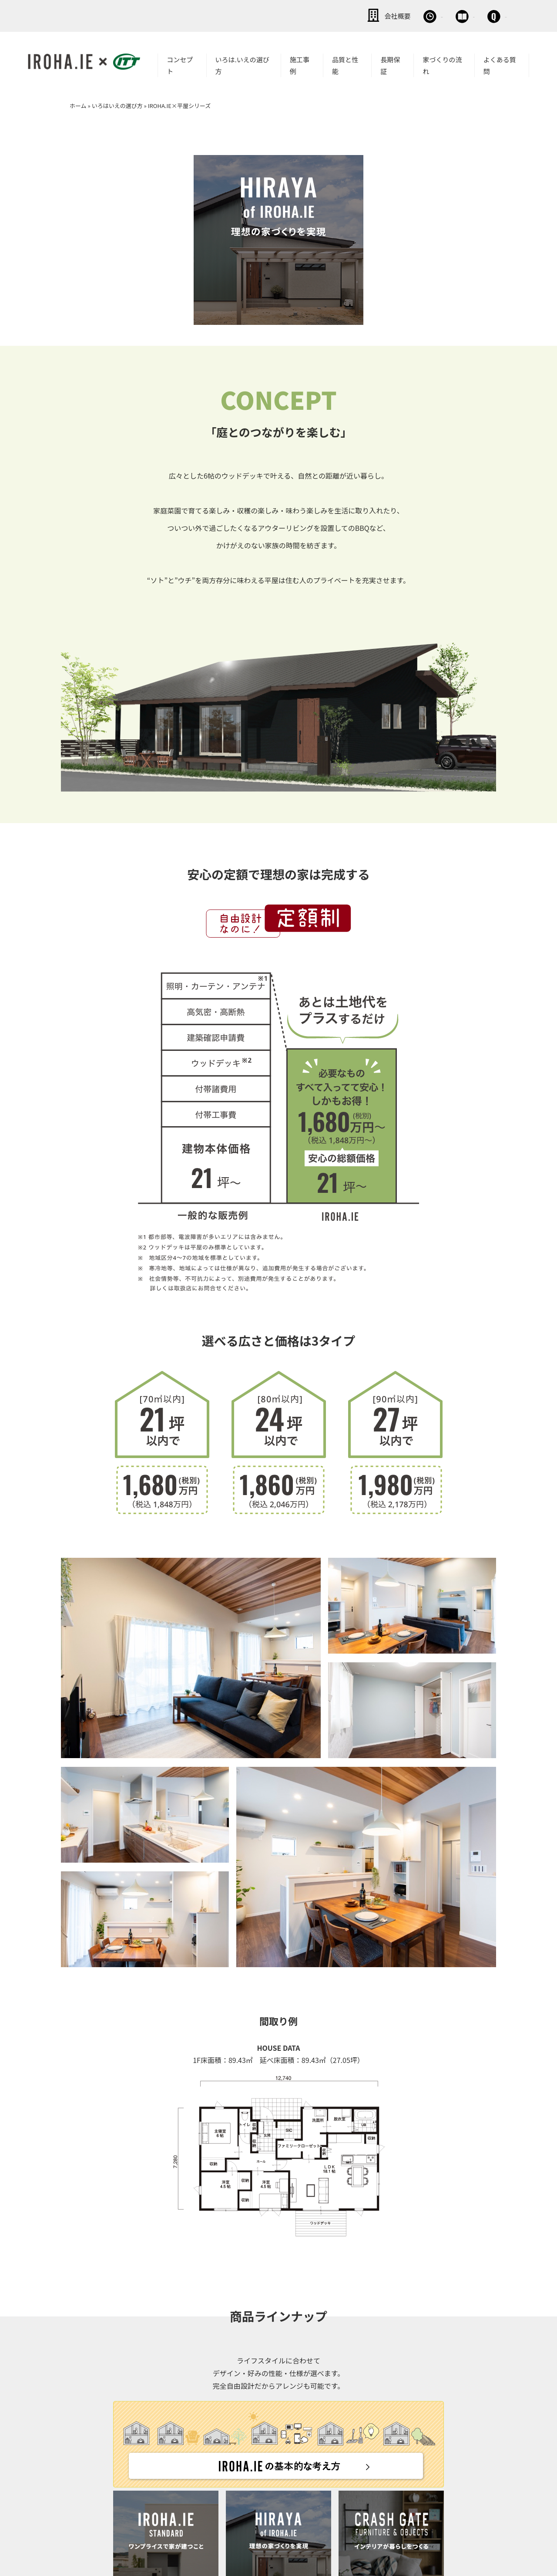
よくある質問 (499, 64)
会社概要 (296, 15)
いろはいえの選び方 (117, 104)
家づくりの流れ (442, 64)
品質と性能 (345, 64)
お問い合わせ (478, 15)
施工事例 (299, 64)
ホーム (78, 104)
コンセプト (180, 64)
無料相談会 (356, 15)
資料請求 (415, 15)
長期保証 (390, 64)
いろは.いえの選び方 (242, 64)
